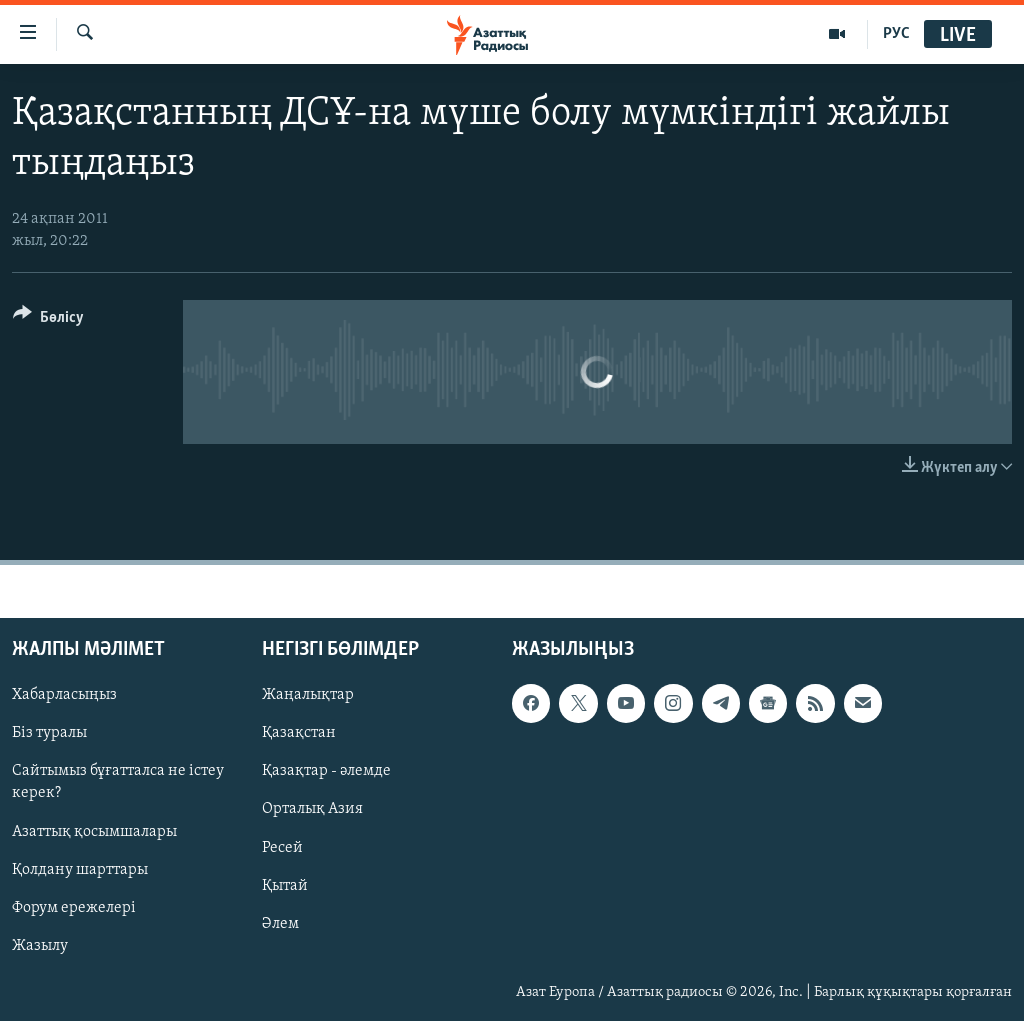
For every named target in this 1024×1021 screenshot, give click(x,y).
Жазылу (40, 946)
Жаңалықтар (308, 696)
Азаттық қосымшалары (94, 832)
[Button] (48, 320)
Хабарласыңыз (64, 696)
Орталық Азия (312, 810)
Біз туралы (49, 734)
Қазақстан (299, 734)
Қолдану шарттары (80, 870)
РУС (896, 34)
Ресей (282, 848)
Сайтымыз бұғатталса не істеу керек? (118, 783)
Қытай (285, 886)
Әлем (280, 924)
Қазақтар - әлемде (326, 772)
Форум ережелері (74, 908)
